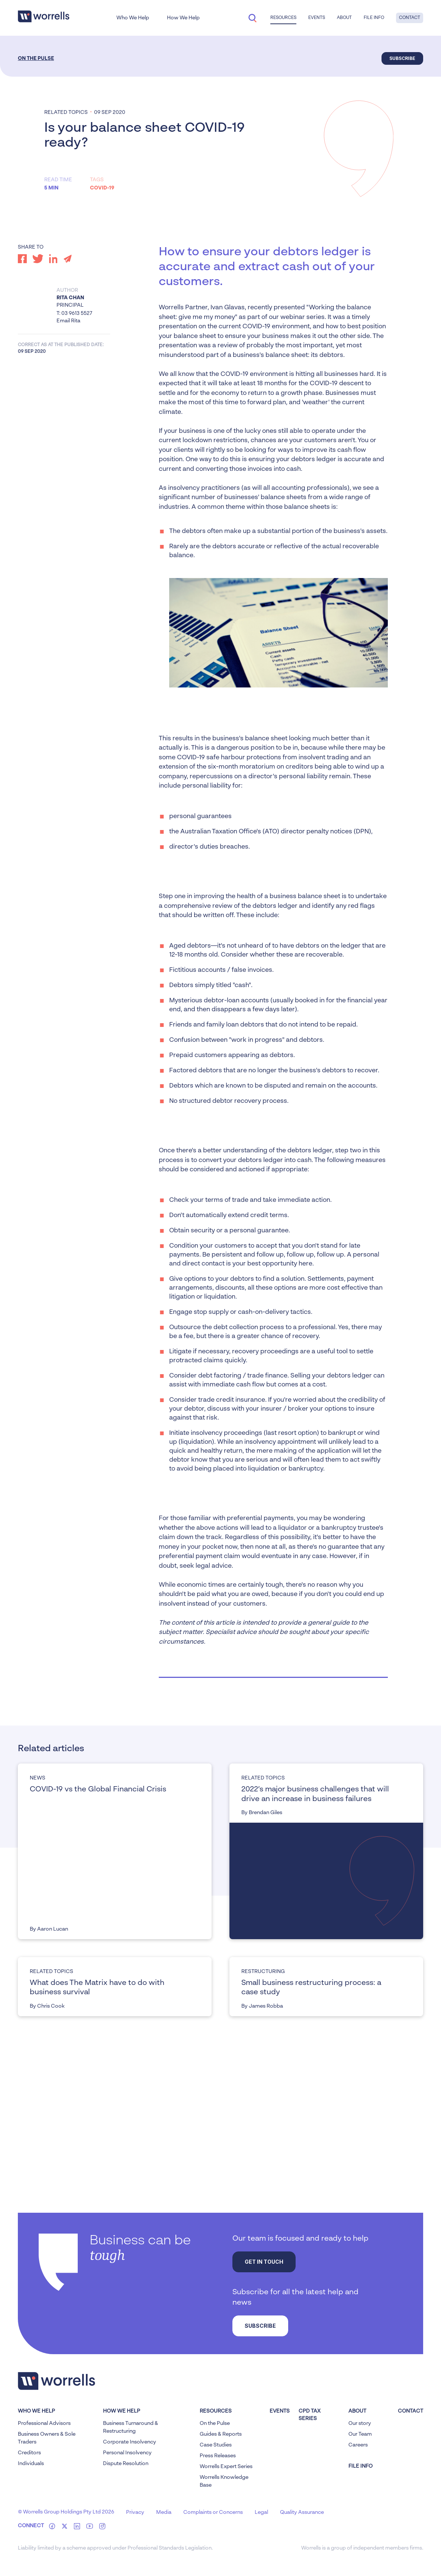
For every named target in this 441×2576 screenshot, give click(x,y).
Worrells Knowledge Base (224, 2481)
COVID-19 (102, 188)
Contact (409, 18)
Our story (359, 2423)
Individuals (31, 2463)
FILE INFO (360, 2466)
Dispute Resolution (125, 2463)
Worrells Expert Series (226, 2466)
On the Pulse (36, 58)
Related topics (66, 112)
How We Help (183, 17)
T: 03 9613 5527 (74, 313)
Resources (283, 18)
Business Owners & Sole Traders (46, 2438)
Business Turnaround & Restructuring (130, 2427)
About (344, 18)
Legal (261, 2512)
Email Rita (68, 320)
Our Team (360, 2434)
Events (316, 18)
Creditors (29, 2452)
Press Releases (218, 2455)
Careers (358, 2445)
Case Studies (216, 2445)
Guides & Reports (221, 2434)
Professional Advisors (44, 2423)
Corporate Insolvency (129, 2442)
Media (163, 2512)
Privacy (135, 2512)
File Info (374, 18)
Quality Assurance (302, 2512)
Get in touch (264, 2262)
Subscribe (402, 58)
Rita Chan (70, 297)
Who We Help (132, 17)
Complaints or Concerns (213, 2512)
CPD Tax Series (310, 2415)
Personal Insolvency (127, 2452)
